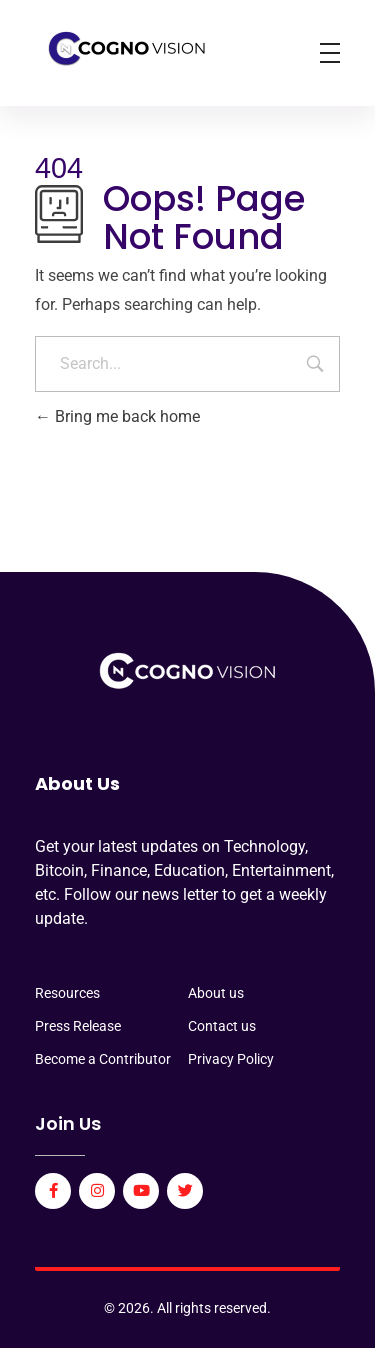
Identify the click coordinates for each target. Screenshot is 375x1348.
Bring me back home (117, 416)
